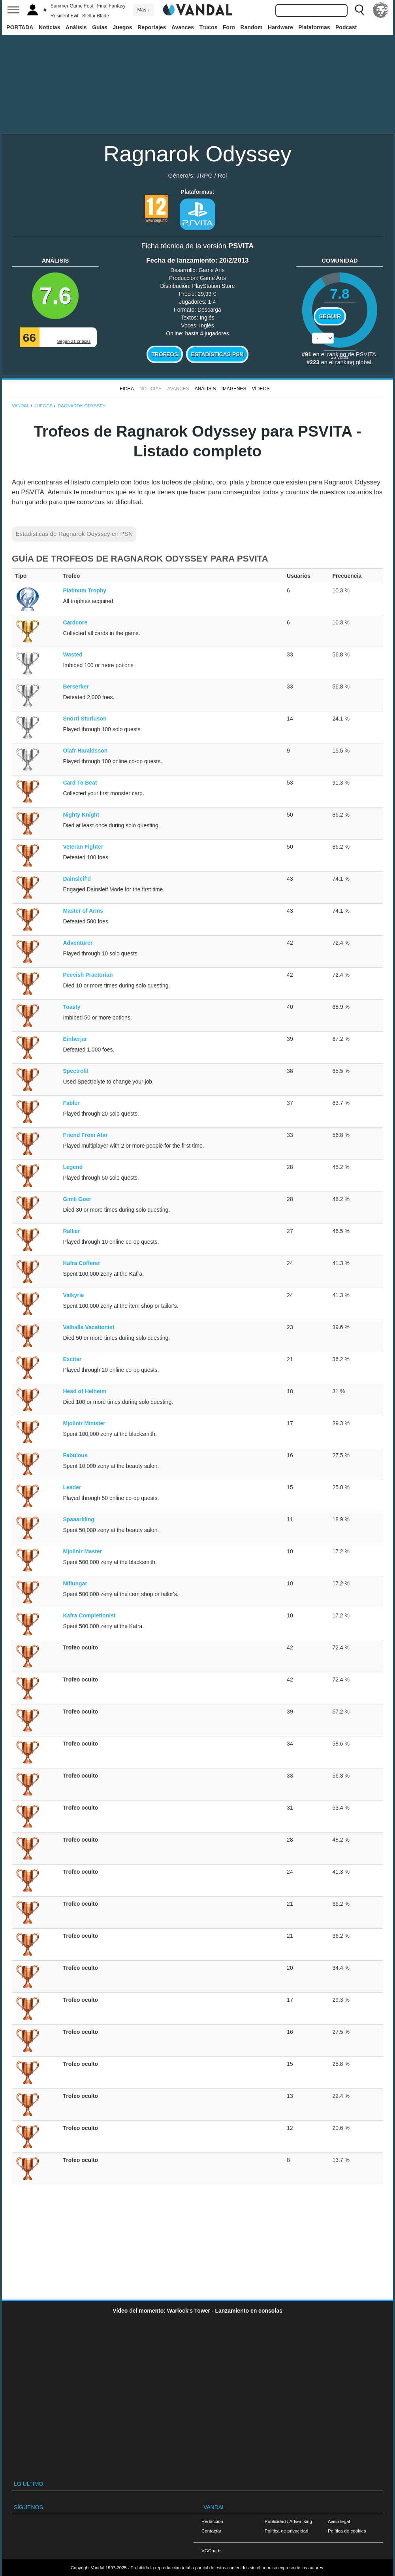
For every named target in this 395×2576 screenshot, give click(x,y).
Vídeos (261, 389)
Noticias (49, 27)
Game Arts (212, 270)
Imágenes (234, 389)
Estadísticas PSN (217, 354)
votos (339, 356)
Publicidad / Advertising (288, 2521)
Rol (222, 175)
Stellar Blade (95, 16)
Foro (229, 27)
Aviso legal (339, 2521)
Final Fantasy (111, 6)
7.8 (339, 293)
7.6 (55, 295)
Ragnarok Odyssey (197, 153)
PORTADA (19, 27)
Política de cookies (347, 2530)
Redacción (212, 2521)
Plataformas (314, 27)
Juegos (122, 27)
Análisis (76, 27)
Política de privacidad (286, 2530)
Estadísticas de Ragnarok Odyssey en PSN (74, 533)
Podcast (346, 27)
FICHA (127, 389)
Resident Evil (64, 16)
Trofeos (165, 354)
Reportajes (151, 27)
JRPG (204, 175)
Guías (99, 27)
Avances (182, 27)
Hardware (280, 27)
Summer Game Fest (72, 6)
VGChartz (211, 2550)
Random (252, 27)
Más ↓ (143, 10)
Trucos (208, 27)
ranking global (353, 362)
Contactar (211, 2530)
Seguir (330, 316)
